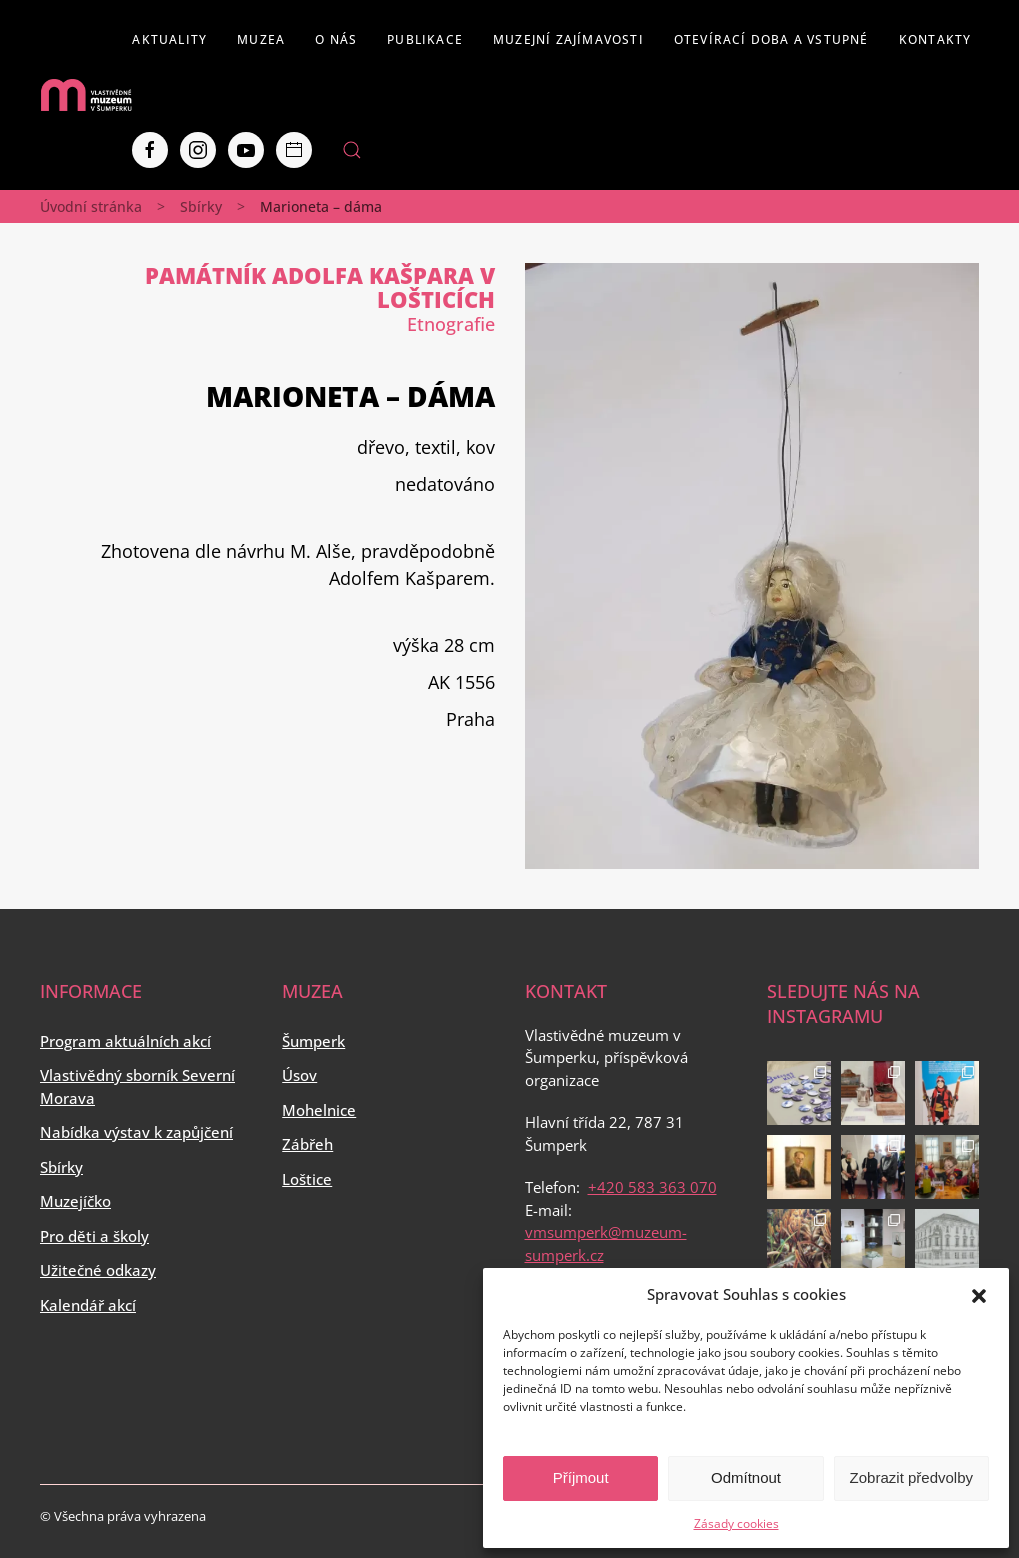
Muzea (261, 39)
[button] (979, 1294)
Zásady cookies (736, 1523)
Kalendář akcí (88, 1305)
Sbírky (201, 206)
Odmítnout (746, 1477)
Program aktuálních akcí (125, 1041)
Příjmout (581, 1477)
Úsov (299, 1075)
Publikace (425, 39)
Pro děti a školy (94, 1236)
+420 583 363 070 (652, 1187)
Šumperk (313, 1041)
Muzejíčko (75, 1201)
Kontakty (935, 39)
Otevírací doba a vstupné (771, 39)
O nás (336, 39)
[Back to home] (86, 95)
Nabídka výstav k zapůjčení (136, 1132)
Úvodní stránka (91, 206)
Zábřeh (307, 1144)
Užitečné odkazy (98, 1270)
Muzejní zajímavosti (568, 39)
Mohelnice (319, 1110)
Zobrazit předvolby (911, 1477)
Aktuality (169, 39)
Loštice (307, 1179)
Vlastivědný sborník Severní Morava (137, 1086)
